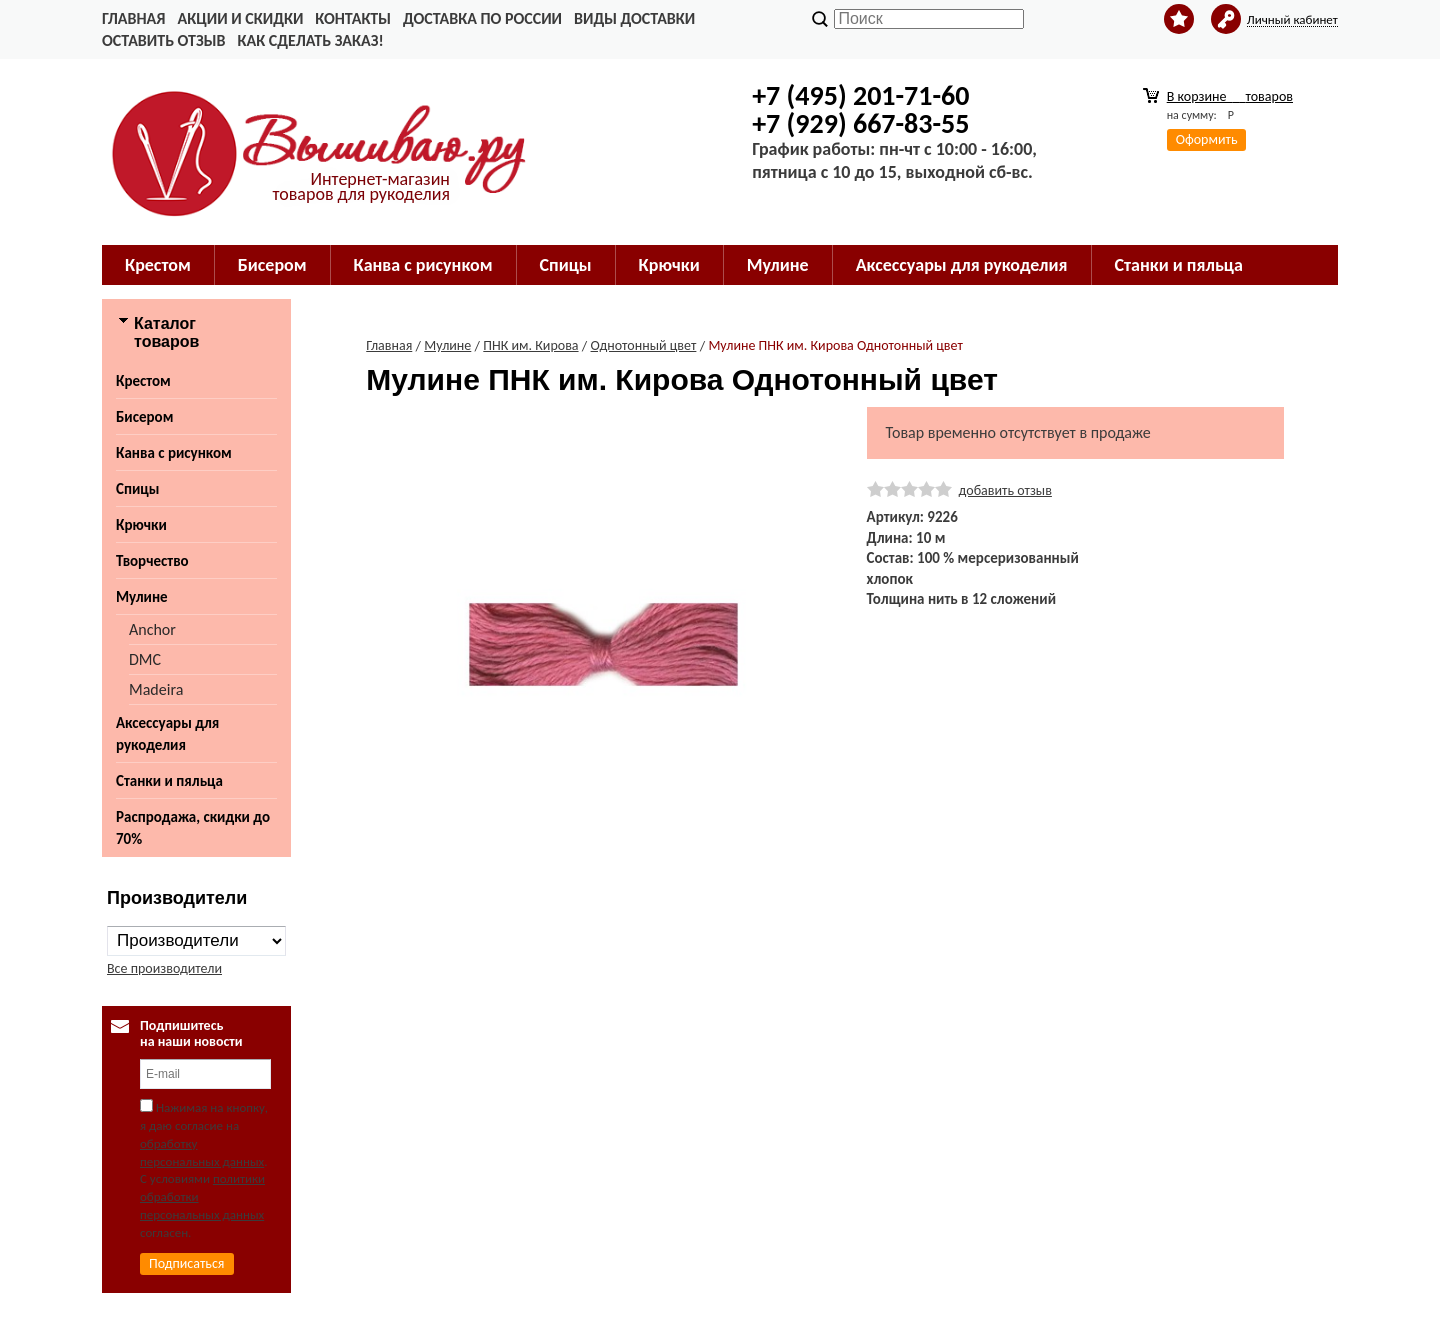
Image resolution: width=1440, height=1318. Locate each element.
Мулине (142, 597)
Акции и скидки (240, 18)
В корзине (1230, 96)
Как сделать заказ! (310, 40)
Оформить (1207, 139)
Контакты (353, 18)
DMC (145, 659)
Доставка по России (482, 18)
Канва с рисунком (174, 453)
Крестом (143, 381)
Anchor (152, 629)
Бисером (144, 417)
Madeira (156, 689)
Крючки (141, 525)
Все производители (164, 968)
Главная (133, 18)
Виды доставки (634, 18)
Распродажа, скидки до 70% (193, 828)
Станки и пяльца (169, 781)
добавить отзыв (1005, 490)
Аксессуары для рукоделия (167, 734)
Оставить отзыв (163, 40)
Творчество (152, 561)
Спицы (137, 489)
